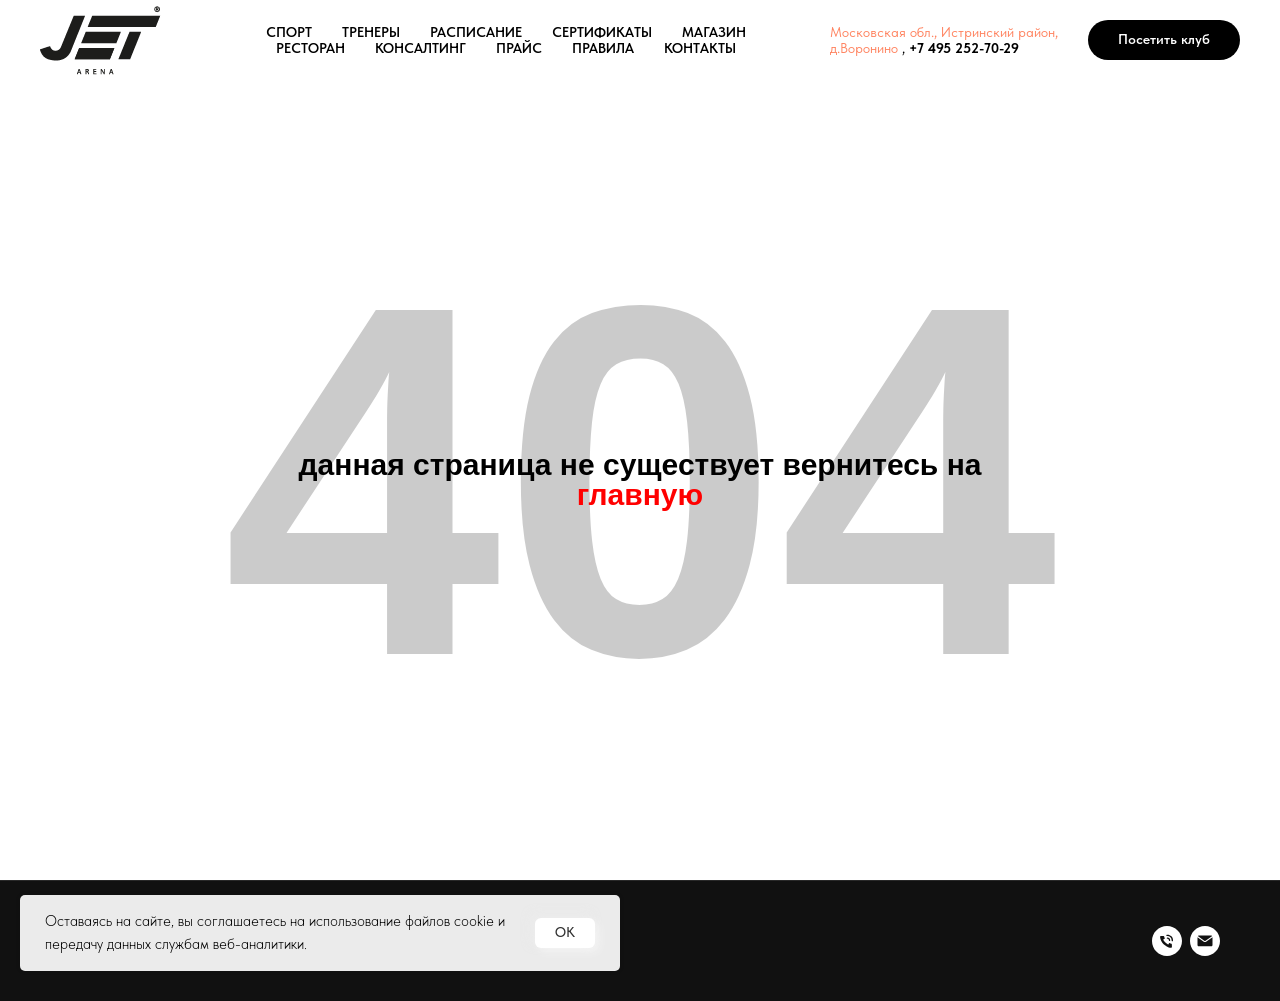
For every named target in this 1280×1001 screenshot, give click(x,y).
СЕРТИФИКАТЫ (602, 32)
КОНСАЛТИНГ (420, 48)
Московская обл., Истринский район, (944, 32)
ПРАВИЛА (603, 48)
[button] (1164, 40)
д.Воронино (864, 48)
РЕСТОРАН (310, 48)
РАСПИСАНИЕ (476, 32)
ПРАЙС (519, 48)
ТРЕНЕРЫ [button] (371, 32)
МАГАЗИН (714, 32)
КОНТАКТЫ (700, 48)
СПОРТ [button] (289, 32)
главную (640, 494)
